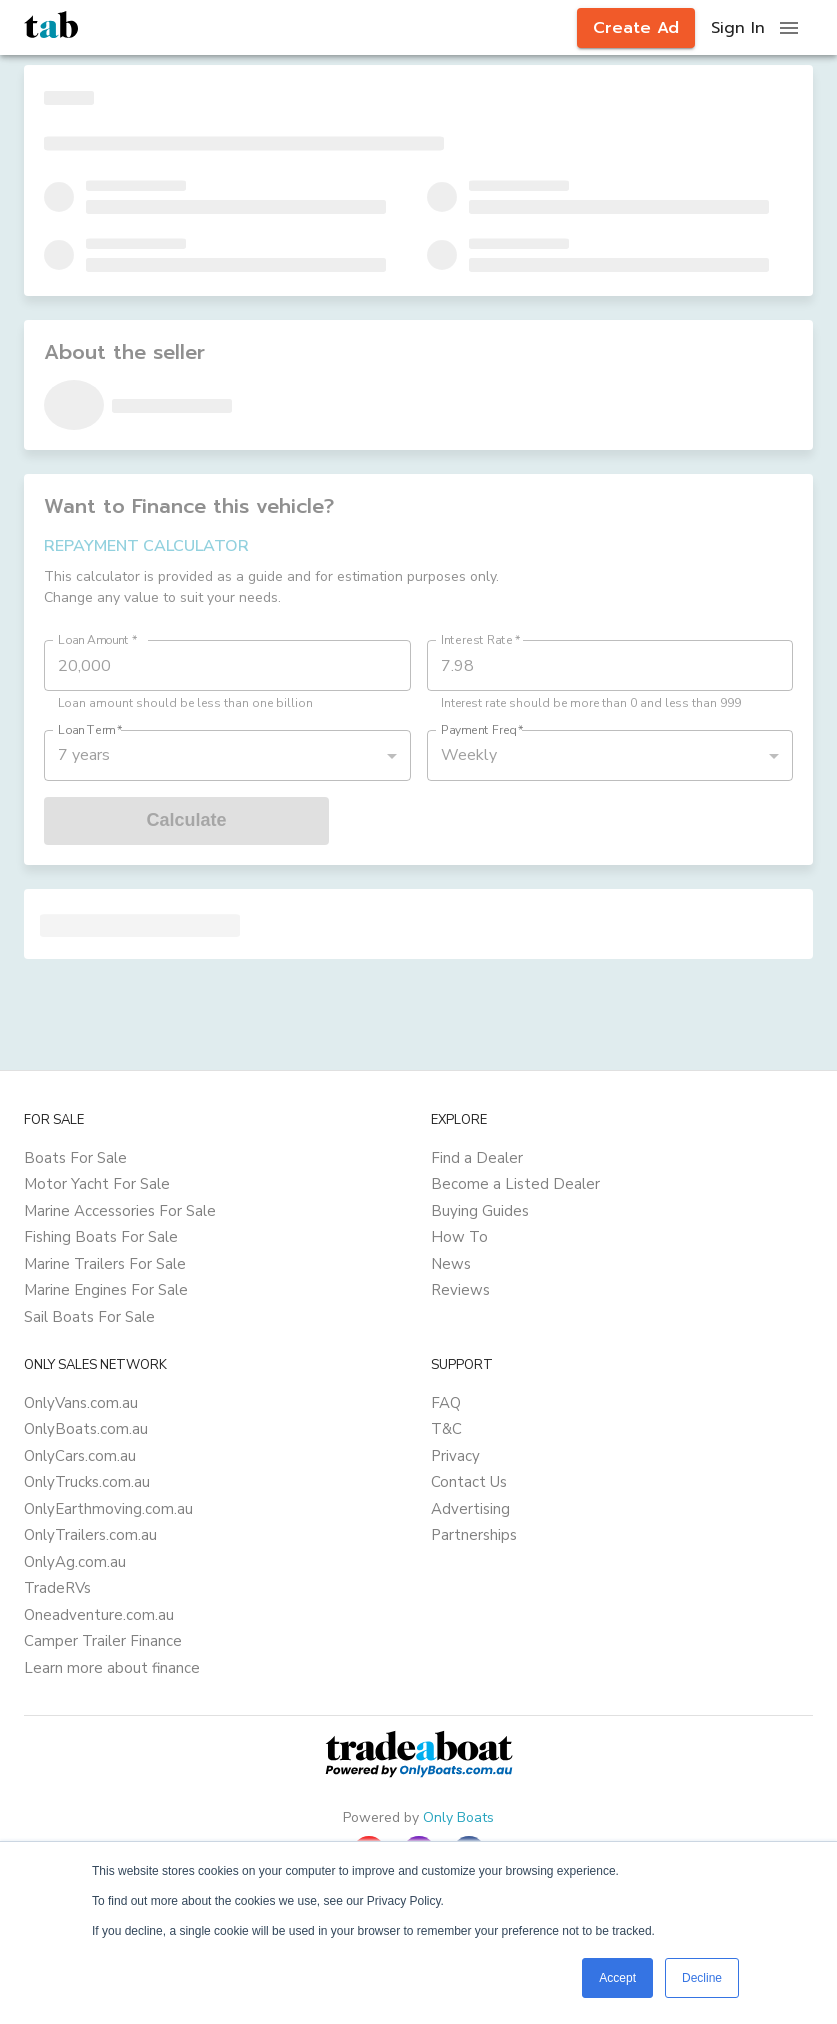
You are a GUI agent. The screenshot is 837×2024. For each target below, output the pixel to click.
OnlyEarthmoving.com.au (108, 1509)
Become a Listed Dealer (515, 1184)
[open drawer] (789, 28)
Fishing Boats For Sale (101, 1237)
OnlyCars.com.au (80, 1456)
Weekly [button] (469, 755)
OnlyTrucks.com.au (87, 1482)
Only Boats (458, 1817)
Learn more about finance (112, 1668)
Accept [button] (617, 1978)
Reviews (460, 1290)
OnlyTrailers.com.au (90, 1535)
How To (459, 1237)
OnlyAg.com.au (75, 1562)
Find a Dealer (477, 1158)
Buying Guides (480, 1211)
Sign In (738, 28)
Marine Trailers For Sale (105, 1264)
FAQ (446, 1403)
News (451, 1264)
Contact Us (469, 1482)
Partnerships (474, 1535)
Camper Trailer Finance (103, 1641)
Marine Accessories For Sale (120, 1211)
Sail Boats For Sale (89, 1317)
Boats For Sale (75, 1158)
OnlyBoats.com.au (86, 1429)
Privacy (455, 1456)
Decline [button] (702, 1978)
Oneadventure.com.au (99, 1615)
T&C (446, 1429)
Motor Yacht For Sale (97, 1184)
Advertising (470, 1509)
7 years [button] (84, 755)
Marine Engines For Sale (106, 1290)
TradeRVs (57, 1588)
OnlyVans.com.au (81, 1403)
